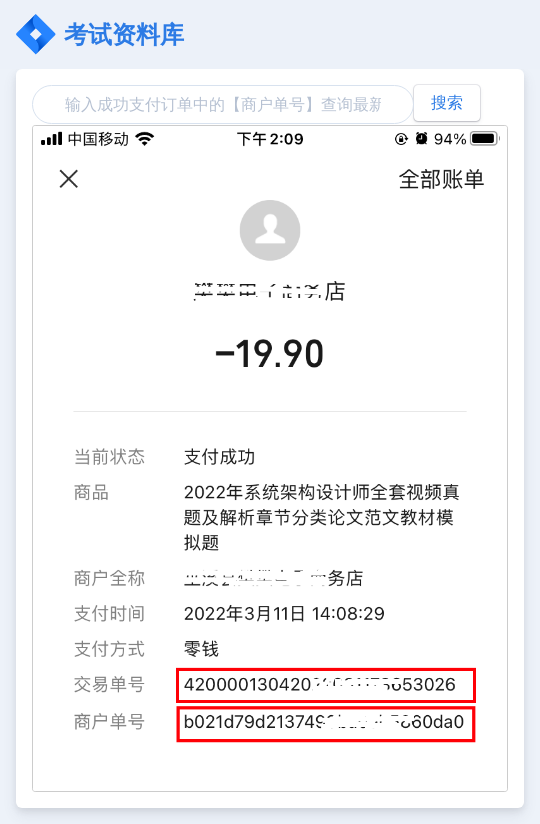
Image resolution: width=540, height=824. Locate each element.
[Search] (223, 104)
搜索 (447, 102)
